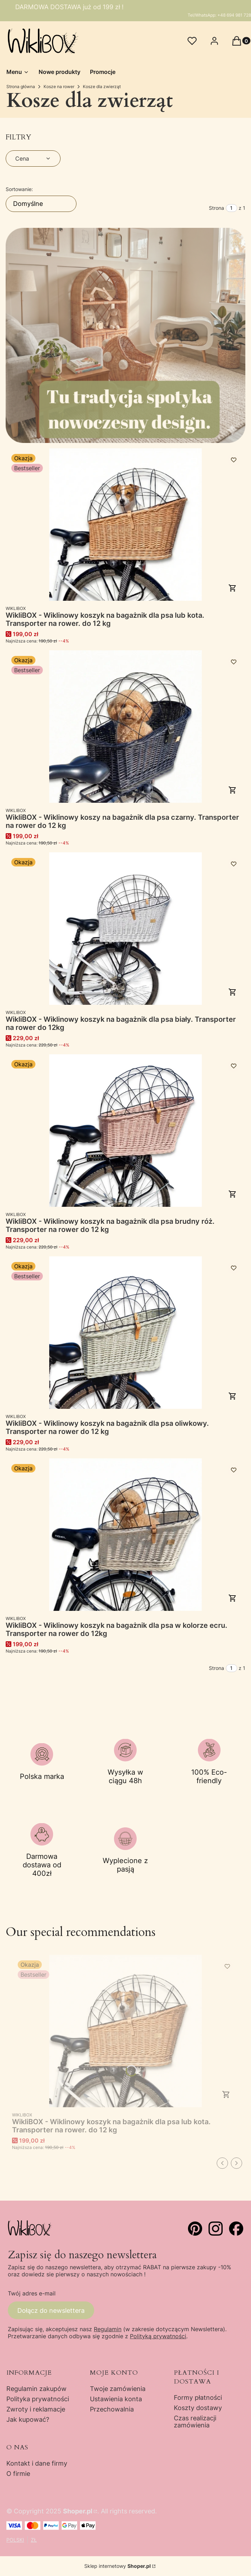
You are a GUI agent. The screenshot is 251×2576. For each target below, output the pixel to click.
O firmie (18, 2473)
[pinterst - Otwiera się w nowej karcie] (195, 2228)
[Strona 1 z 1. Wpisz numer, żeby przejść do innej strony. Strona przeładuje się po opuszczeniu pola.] (231, 208)
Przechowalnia (112, 2409)
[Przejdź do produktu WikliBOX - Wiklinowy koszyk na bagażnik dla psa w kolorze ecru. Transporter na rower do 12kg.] (125, 1534)
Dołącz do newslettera (51, 2310)
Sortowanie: (19, 189)
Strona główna (20, 86)
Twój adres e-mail (32, 2293)
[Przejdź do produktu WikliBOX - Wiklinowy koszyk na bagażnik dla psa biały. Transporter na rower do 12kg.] (125, 928)
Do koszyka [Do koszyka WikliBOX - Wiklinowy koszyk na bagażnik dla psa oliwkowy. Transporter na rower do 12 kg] (233, 1396)
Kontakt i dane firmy (36, 2463)
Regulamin (107, 2329)
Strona (216, 208)
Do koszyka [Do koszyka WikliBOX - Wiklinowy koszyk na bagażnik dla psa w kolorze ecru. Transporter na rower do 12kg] (233, 1598)
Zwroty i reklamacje (35, 2409)
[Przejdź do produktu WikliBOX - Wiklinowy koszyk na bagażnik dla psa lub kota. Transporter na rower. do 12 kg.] (125, 524)
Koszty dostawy (198, 2407)
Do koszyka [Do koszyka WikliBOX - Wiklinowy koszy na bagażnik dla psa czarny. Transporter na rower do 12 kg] (233, 790)
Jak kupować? (27, 2419)
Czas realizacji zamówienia (195, 2421)
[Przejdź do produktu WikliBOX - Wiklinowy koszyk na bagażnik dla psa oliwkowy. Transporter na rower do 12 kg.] (125, 1332)
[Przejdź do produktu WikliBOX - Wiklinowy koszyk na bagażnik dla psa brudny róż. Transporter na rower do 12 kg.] (125, 1130)
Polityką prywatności (158, 2336)
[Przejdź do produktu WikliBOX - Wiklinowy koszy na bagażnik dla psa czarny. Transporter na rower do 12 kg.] (125, 726)
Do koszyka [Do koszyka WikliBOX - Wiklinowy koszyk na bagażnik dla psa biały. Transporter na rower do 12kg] (233, 992)
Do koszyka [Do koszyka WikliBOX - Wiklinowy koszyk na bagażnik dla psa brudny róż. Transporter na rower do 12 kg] (233, 1194)
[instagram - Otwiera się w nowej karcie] (216, 2228)
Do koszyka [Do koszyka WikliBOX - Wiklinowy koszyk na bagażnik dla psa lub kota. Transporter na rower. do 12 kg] (233, 588)
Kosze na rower (59, 86)
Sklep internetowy (117, 2566)
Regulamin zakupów (36, 2388)
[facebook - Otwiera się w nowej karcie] (236, 2228)
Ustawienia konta (116, 2399)
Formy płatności (198, 2397)
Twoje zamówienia (118, 2388)
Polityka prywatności (37, 2399)
